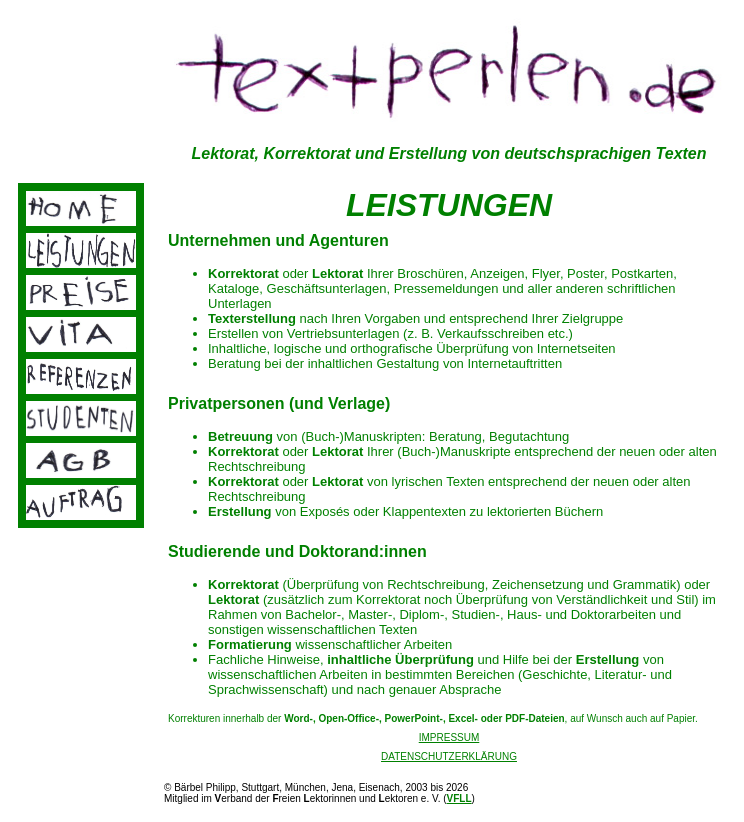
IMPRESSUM (449, 737)
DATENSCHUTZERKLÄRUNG (449, 756)
